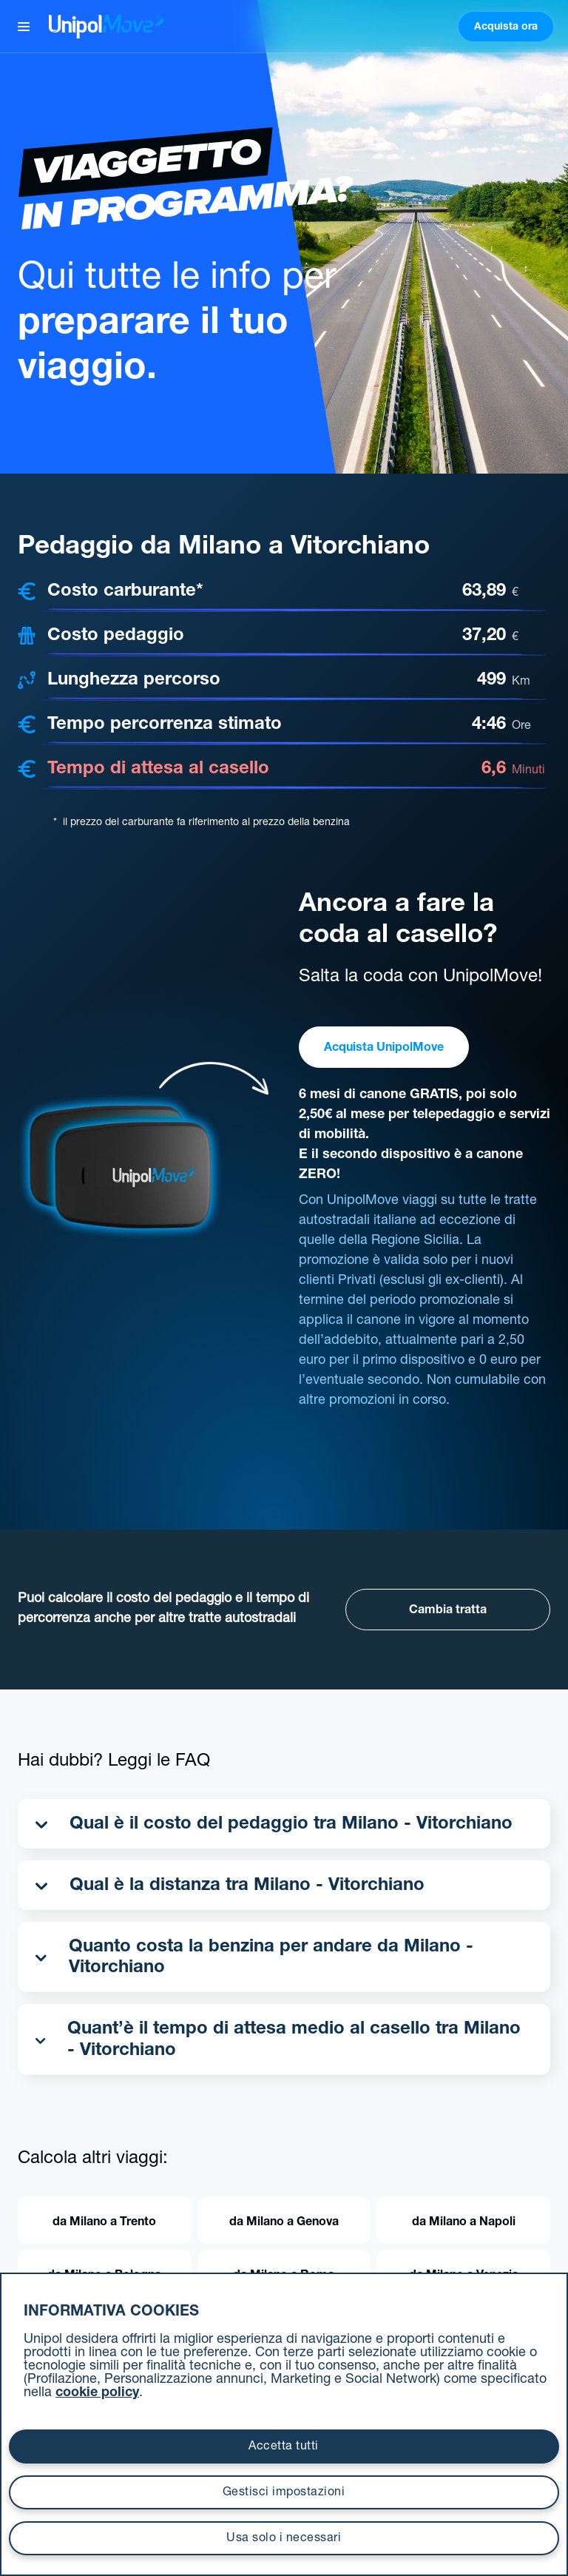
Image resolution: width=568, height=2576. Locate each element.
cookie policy (97, 2393)
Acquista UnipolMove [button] (384, 1049)
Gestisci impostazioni (284, 2493)
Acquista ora (506, 27)
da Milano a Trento (104, 2223)
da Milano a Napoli (463, 2223)
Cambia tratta (448, 1611)
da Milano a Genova (284, 2223)
